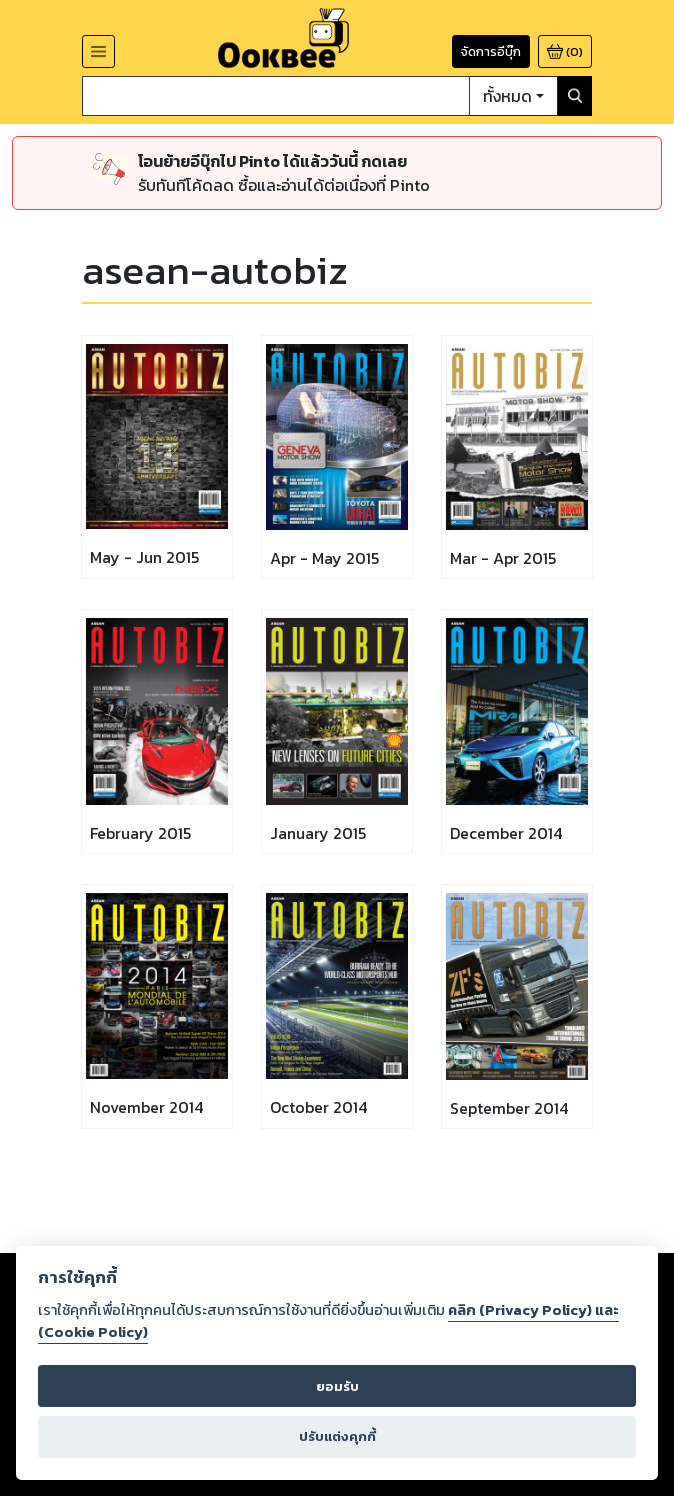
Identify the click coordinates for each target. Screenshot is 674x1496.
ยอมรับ (337, 1386)
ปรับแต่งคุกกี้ (337, 1436)
